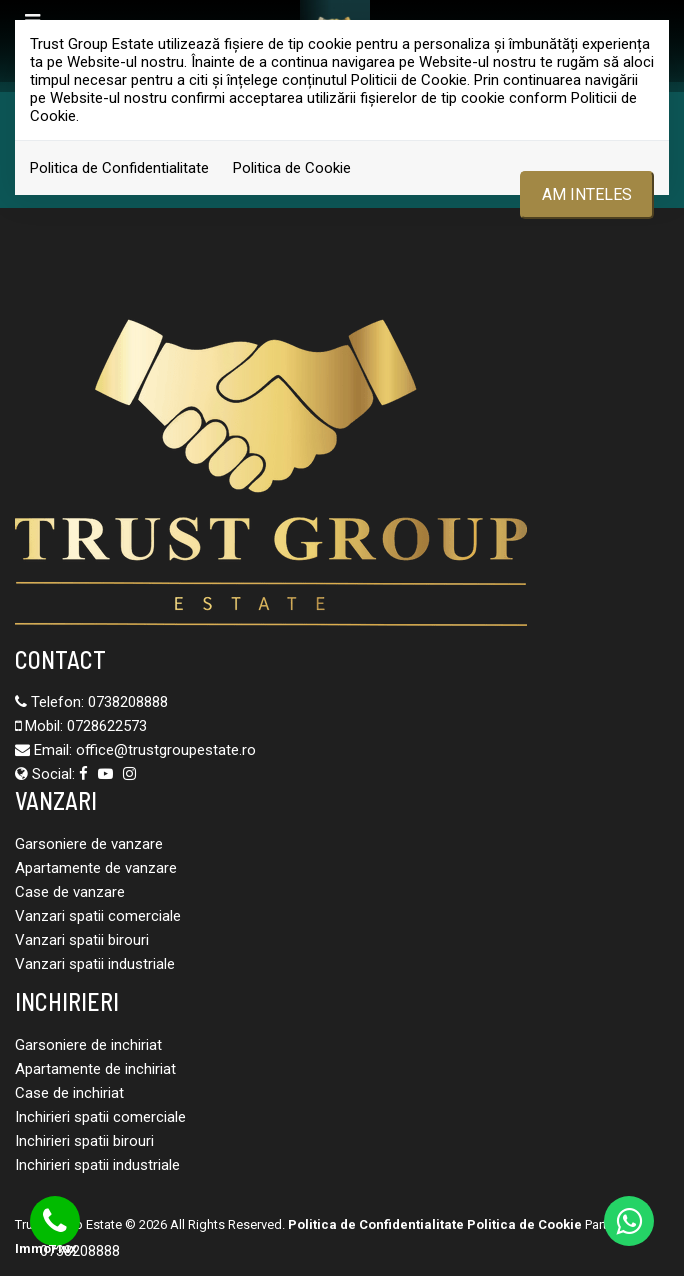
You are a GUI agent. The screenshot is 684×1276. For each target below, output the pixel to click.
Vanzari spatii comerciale (98, 916)
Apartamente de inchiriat (95, 1069)
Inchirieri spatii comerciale (100, 1117)
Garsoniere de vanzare (89, 844)
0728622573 (107, 726)
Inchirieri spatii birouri (84, 1141)
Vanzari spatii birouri (82, 940)
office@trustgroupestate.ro (166, 750)
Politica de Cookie (292, 168)
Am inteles (587, 194)
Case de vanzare (70, 892)
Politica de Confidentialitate (119, 168)
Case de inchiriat (69, 1093)
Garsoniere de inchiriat (88, 1045)
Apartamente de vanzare (96, 868)
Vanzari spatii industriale (95, 964)
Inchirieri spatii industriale (97, 1165)
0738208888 (128, 702)
